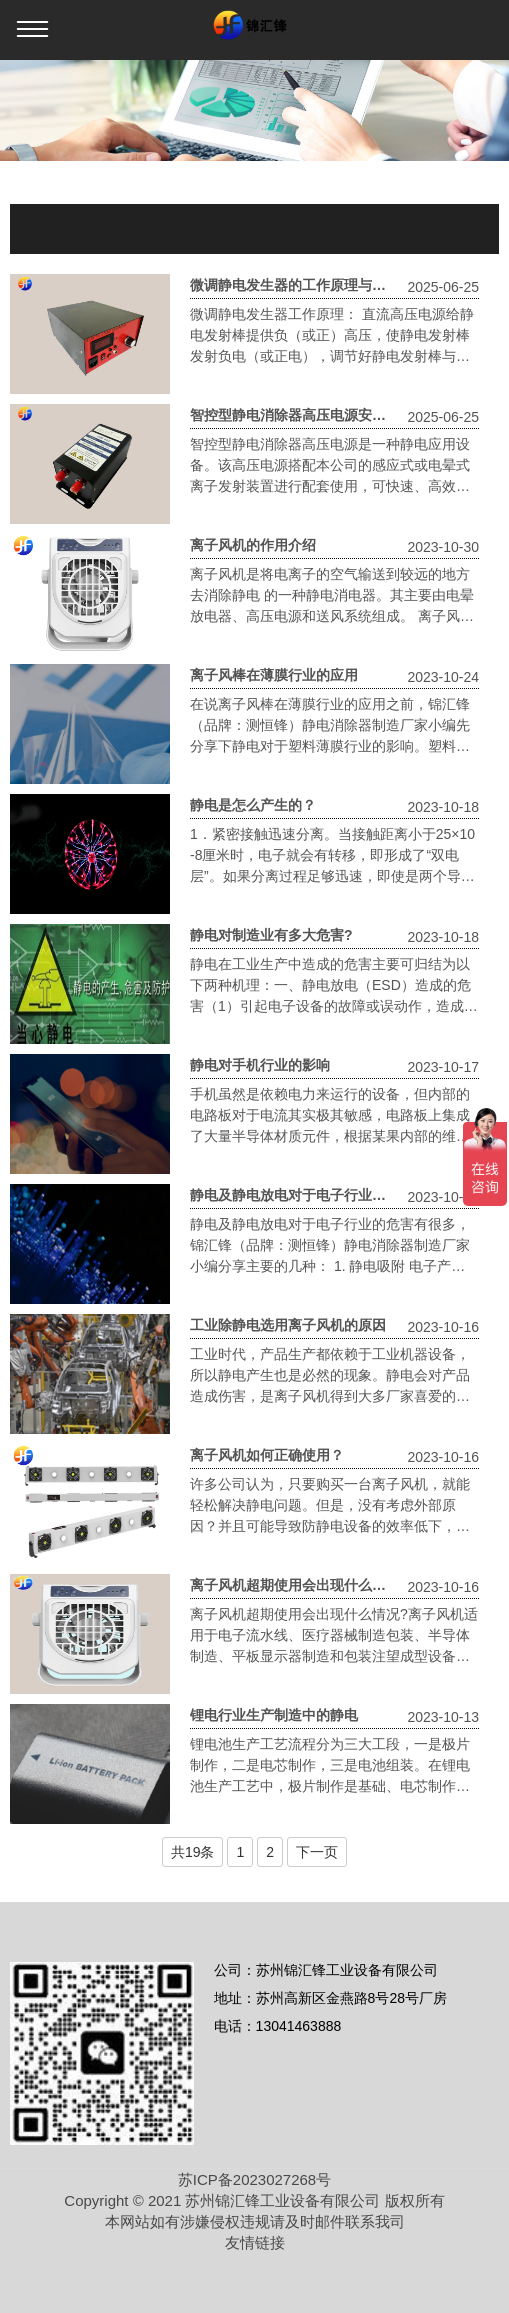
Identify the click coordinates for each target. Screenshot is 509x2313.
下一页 (317, 1852)
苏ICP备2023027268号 (254, 2179)
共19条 (193, 1852)
